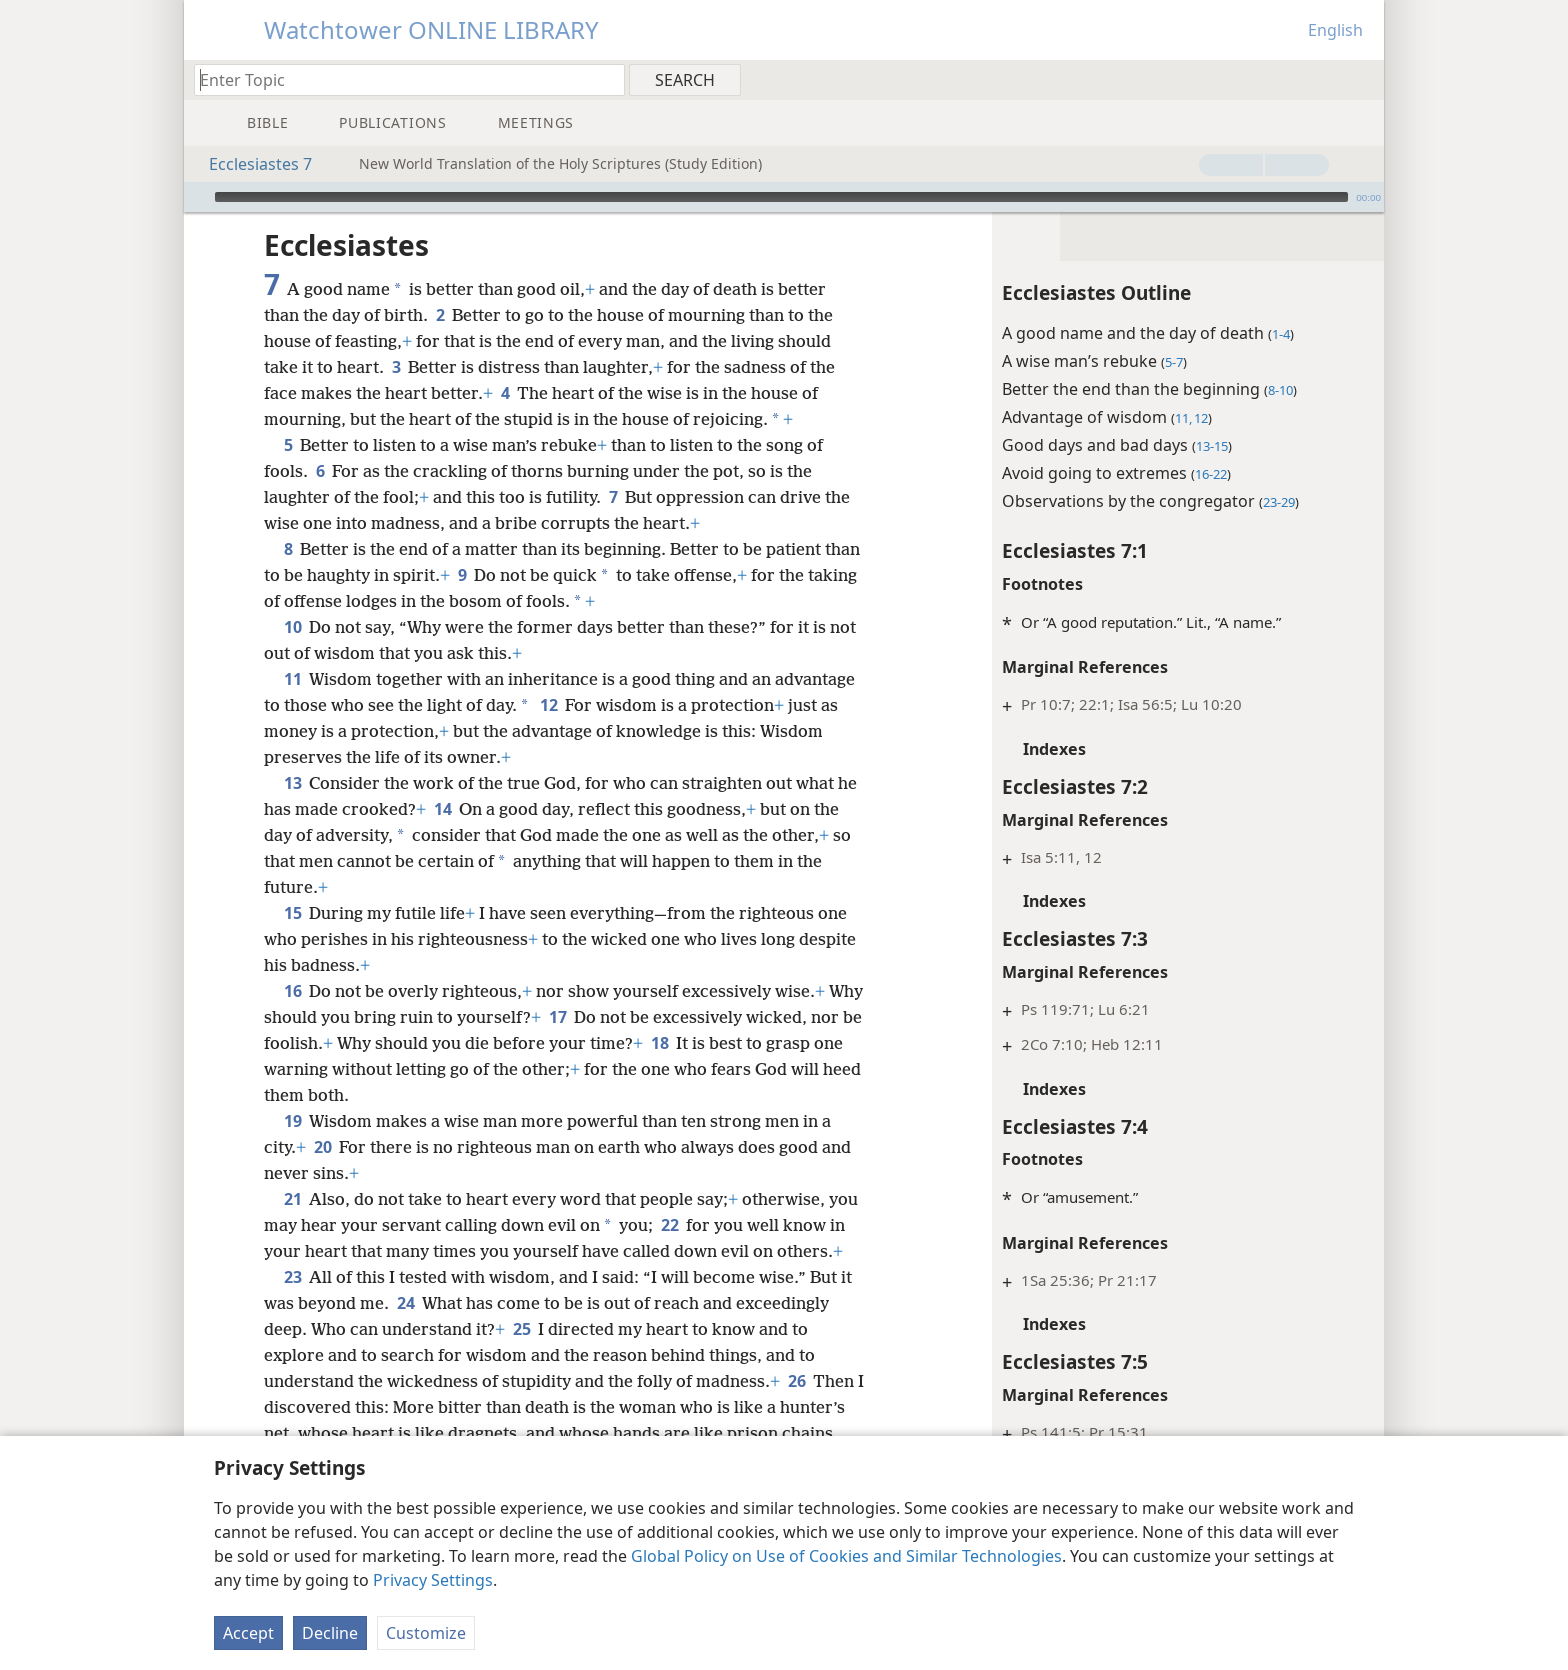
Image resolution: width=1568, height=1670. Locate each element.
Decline (330, 1633)
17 (595, 1017)
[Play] (197, 197)
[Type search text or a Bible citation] (400, 79)
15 (292, 913)
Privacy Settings (433, 1580)
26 (796, 1407)
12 (632, 705)
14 (465, 809)
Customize (426, 1633)
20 (322, 1147)
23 (292, 1303)
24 (405, 1329)
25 (521, 1355)
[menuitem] (1361, 79)
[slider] (781, 197)
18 (714, 1043)
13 (292, 783)
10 (292, 627)
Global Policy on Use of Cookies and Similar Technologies (846, 1556)
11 (292, 679)
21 (292, 1199)
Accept (248, 1633)
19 (292, 1121)
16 (292, 991)
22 (702, 1225)
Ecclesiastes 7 (250, 164)
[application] (784, 197)
